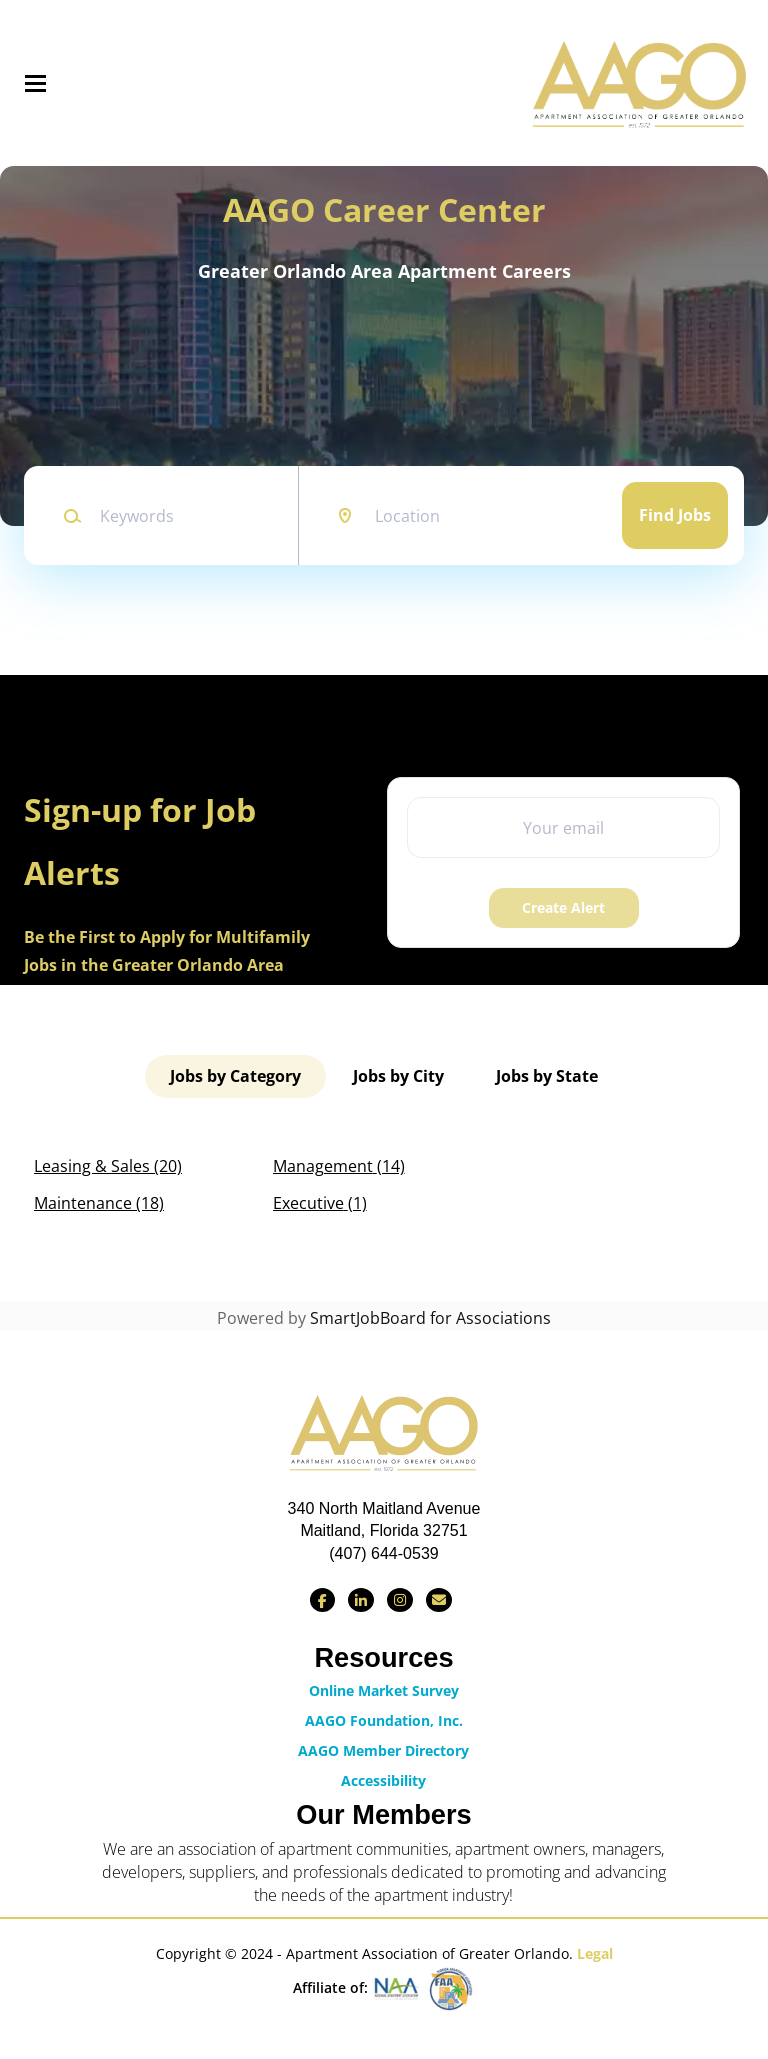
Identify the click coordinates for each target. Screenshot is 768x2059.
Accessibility (383, 1780)
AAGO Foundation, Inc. (384, 1720)
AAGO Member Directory (383, 1750)
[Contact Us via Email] (439, 1600)
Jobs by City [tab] (398, 1076)
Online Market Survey (384, 1690)
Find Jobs (675, 515)
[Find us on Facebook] (322, 1600)
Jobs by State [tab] (547, 1076)
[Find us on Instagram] (400, 1600)
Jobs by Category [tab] (235, 1076)
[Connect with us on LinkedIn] (361, 1600)
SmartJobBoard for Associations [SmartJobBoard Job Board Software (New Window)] (430, 1318)
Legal (595, 1953)
